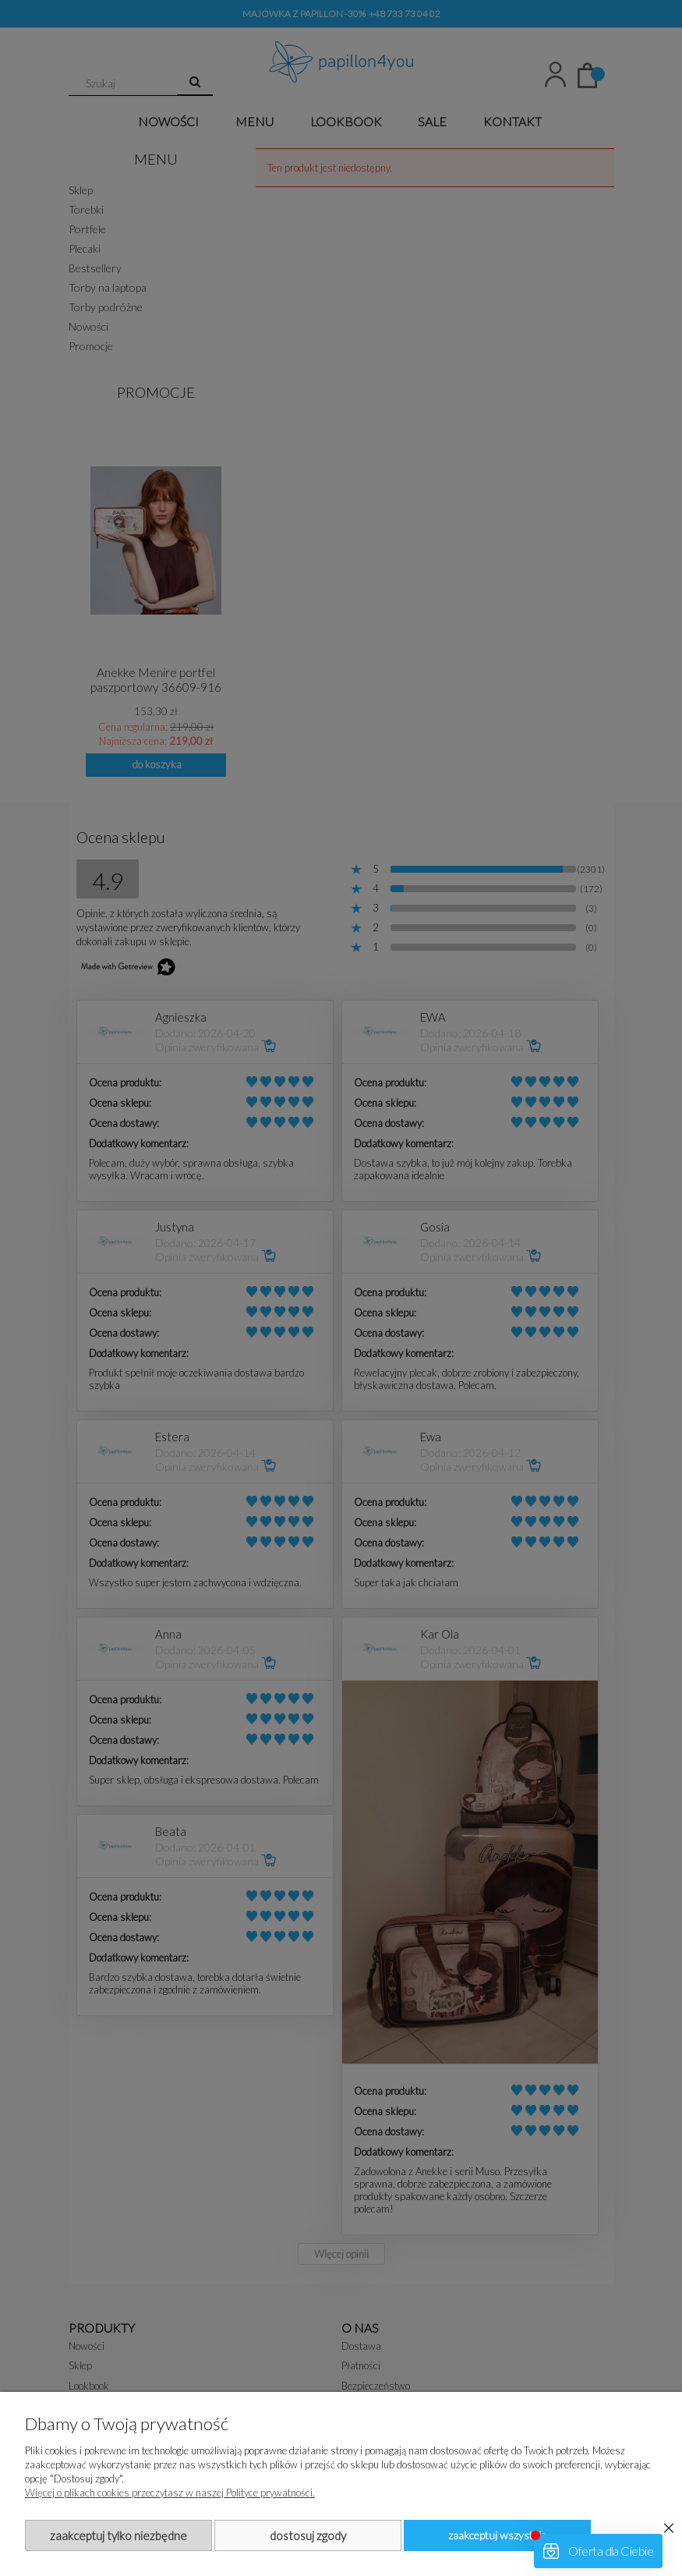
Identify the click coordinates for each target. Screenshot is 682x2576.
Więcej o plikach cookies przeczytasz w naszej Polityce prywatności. (170, 2492)
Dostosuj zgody (308, 2535)
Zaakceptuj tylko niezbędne (118, 2535)
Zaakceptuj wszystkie (497, 2535)
